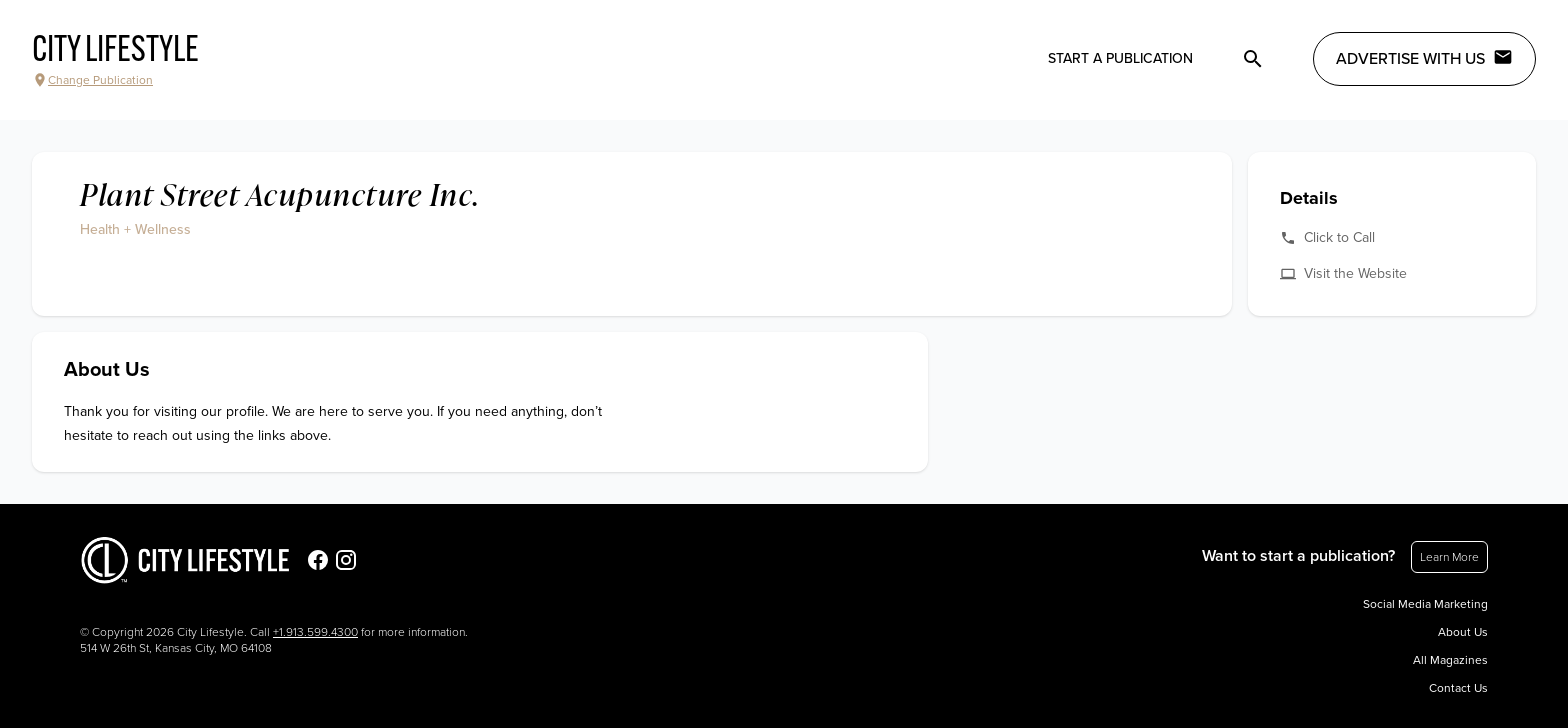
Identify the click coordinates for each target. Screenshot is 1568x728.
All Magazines (1450, 660)
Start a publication (1120, 58)
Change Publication (92, 80)
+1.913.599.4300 (315, 632)
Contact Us (1458, 688)
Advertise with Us (1424, 58)
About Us (1463, 632)
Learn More (1449, 557)
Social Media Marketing (1425, 604)
